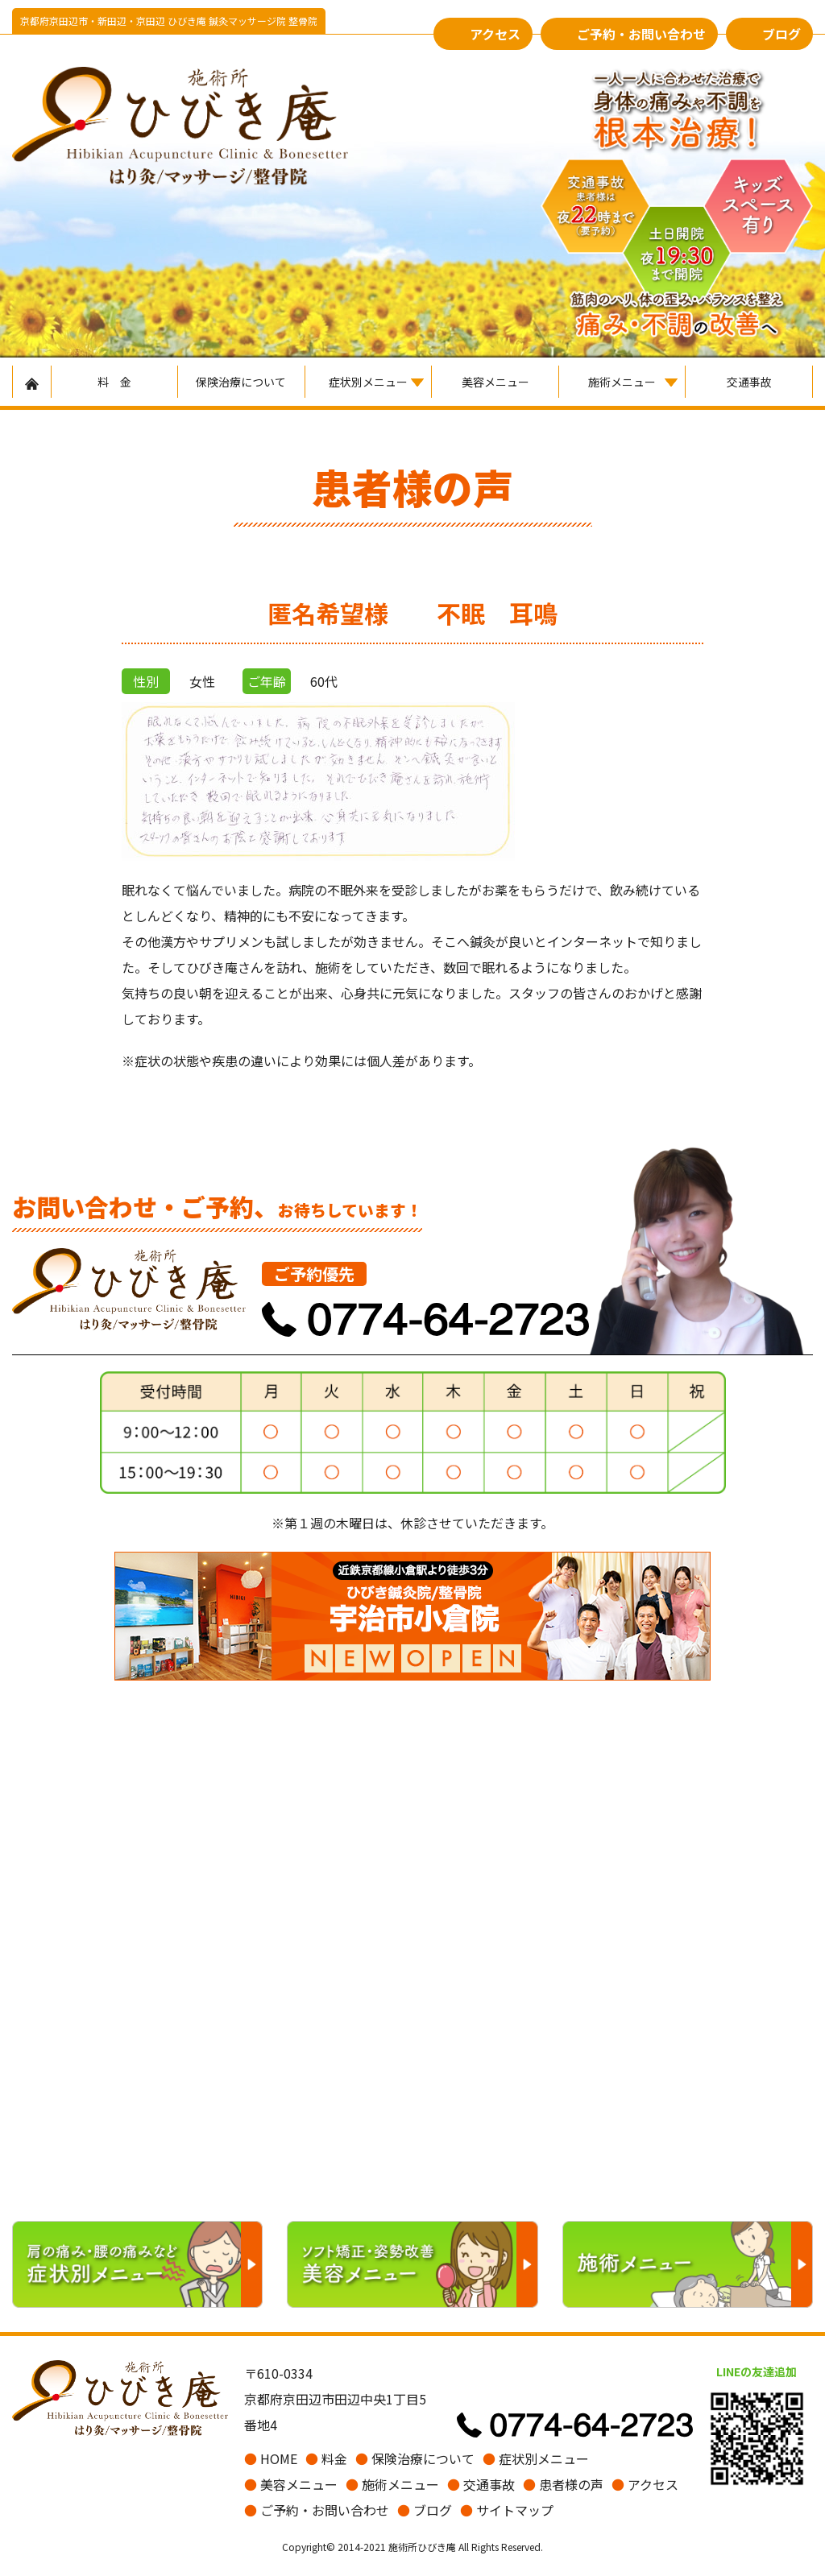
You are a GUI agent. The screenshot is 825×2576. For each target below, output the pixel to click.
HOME (270, 2458)
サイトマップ (506, 2510)
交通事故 (749, 382)
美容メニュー (495, 382)
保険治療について (241, 382)
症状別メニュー (368, 382)
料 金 (114, 382)
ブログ (781, 33)
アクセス (495, 33)
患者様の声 (563, 2484)
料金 (326, 2458)
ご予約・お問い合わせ (641, 33)
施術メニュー (622, 382)
